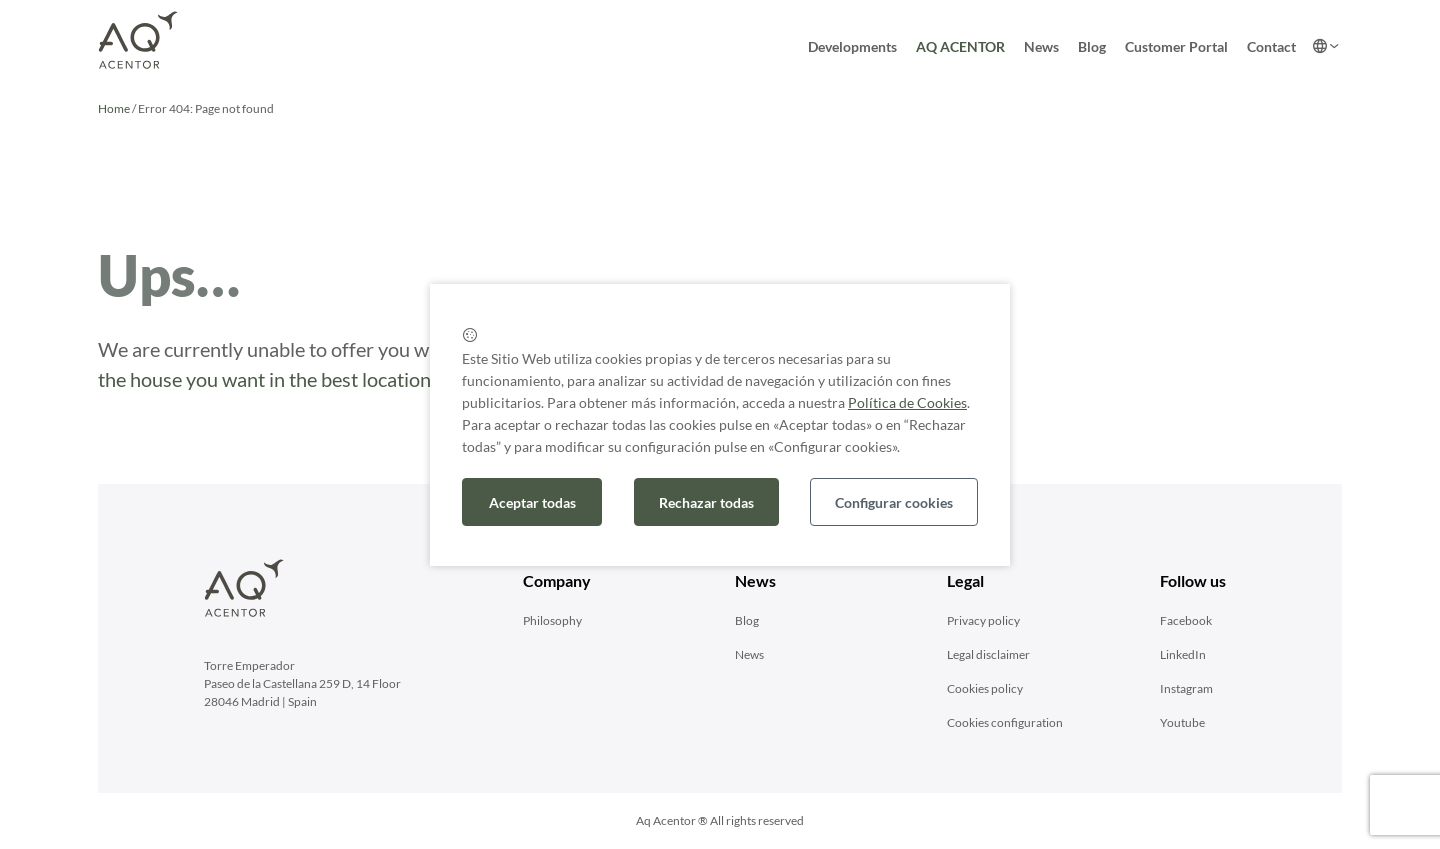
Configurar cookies (894, 502)
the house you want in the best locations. (271, 379)
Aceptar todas (532, 502)
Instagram (1186, 688)
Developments (852, 46)
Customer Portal (1176, 46)
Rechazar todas (706, 502)
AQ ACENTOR (960, 46)
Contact (1271, 46)
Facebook (1186, 620)
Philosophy (552, 620)
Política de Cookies (907, 402)
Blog (1092, 46)
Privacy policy (983, 620)
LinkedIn (1183, 654)
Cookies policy (985, 688)
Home (114, 108)
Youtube (1182, 722)
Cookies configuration (1005, 722)
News (1041, 46)
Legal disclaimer (988, 654)
